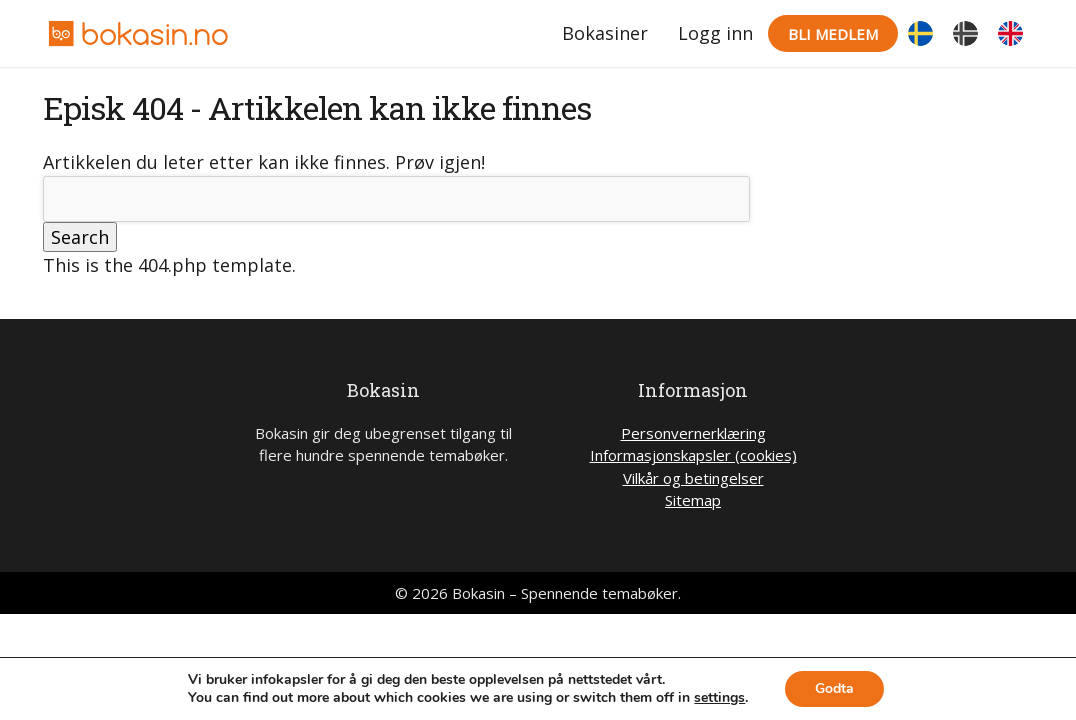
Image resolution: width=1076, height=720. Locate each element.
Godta (834, 688)
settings (719, 698)
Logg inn (715, 33)
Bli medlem (833, 34)
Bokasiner (605, 33)
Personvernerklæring (693, 433)
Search (80, 237)
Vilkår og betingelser (693, 478)
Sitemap (693, 500)
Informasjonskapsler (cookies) (693, 455)
